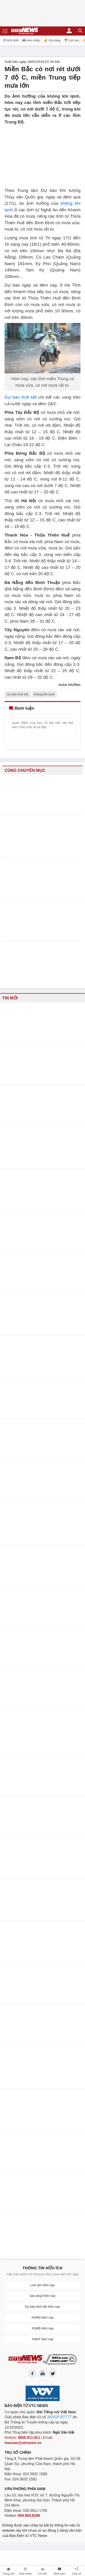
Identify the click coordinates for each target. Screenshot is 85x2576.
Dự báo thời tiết (20, 397)
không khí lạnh (44, 694)
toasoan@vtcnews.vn (23, 2443)
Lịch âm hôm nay (42, 2285)
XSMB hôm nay (42, 2328)
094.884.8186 (29, 2515)
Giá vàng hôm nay (43, 2296)
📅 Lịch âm (71, 40)
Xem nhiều (31, 40)
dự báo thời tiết (17, 694)
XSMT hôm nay (42, 2339)
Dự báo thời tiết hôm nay (42, 2306)
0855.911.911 (29, 2437)
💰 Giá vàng (52, 40)
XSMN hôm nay (42, 2317)
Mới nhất (10, 40)
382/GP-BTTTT (59, 2417)
